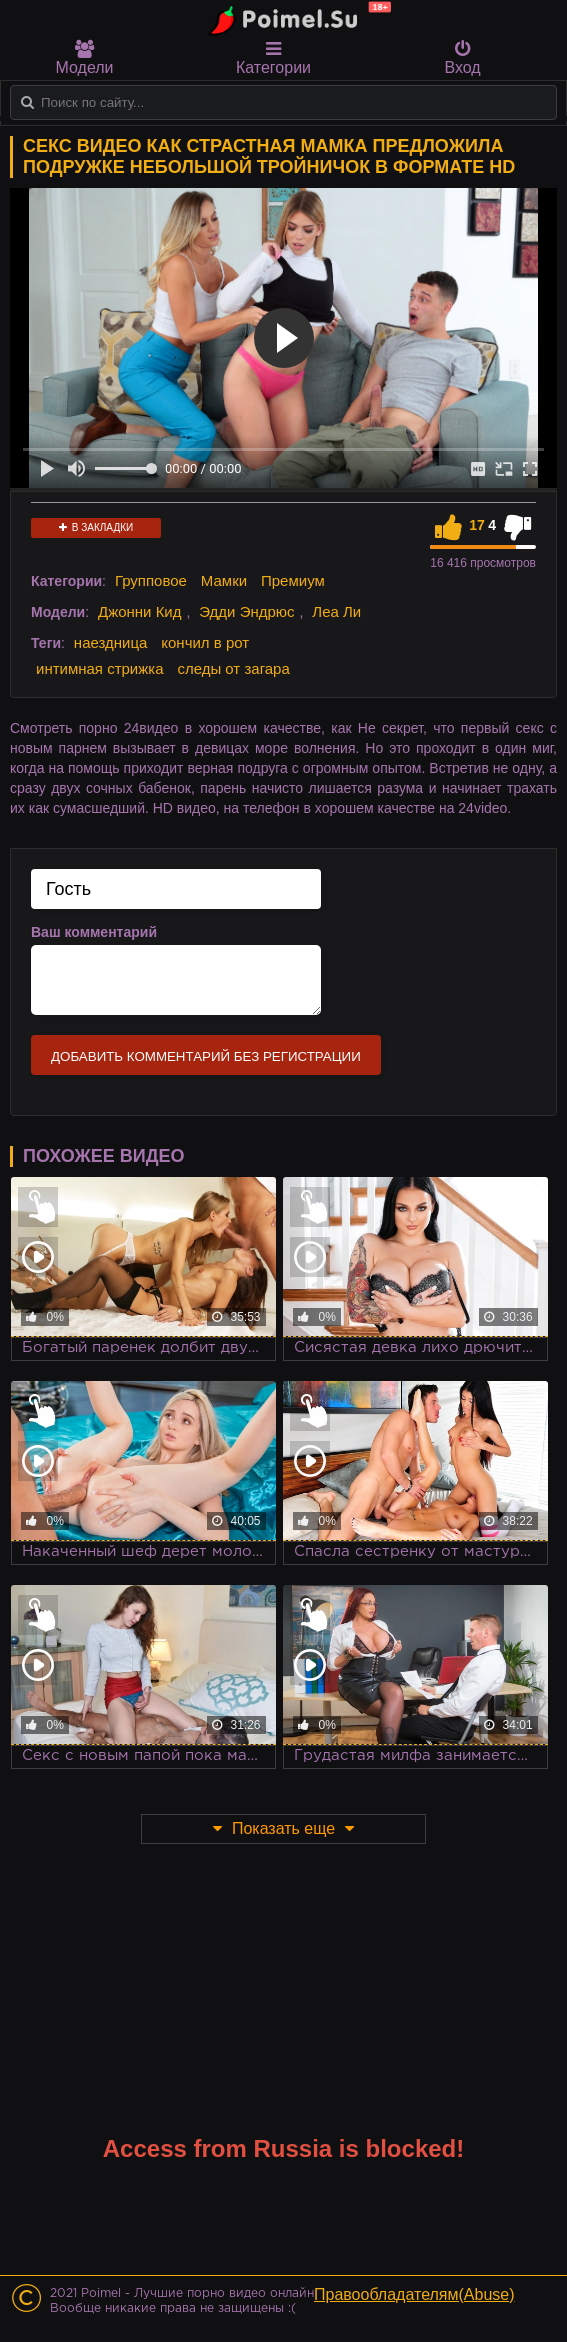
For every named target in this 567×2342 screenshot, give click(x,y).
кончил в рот (205, 642)
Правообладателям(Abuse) (414, 2294)
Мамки (224, 580)
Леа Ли (336, 611)
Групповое (151, 580)
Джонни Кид (140, 611)
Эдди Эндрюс (246, 611)
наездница (111, 642)
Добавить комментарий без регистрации (206, 1056)
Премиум (293, 580)
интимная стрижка (100, 668)
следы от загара (233, 668)
